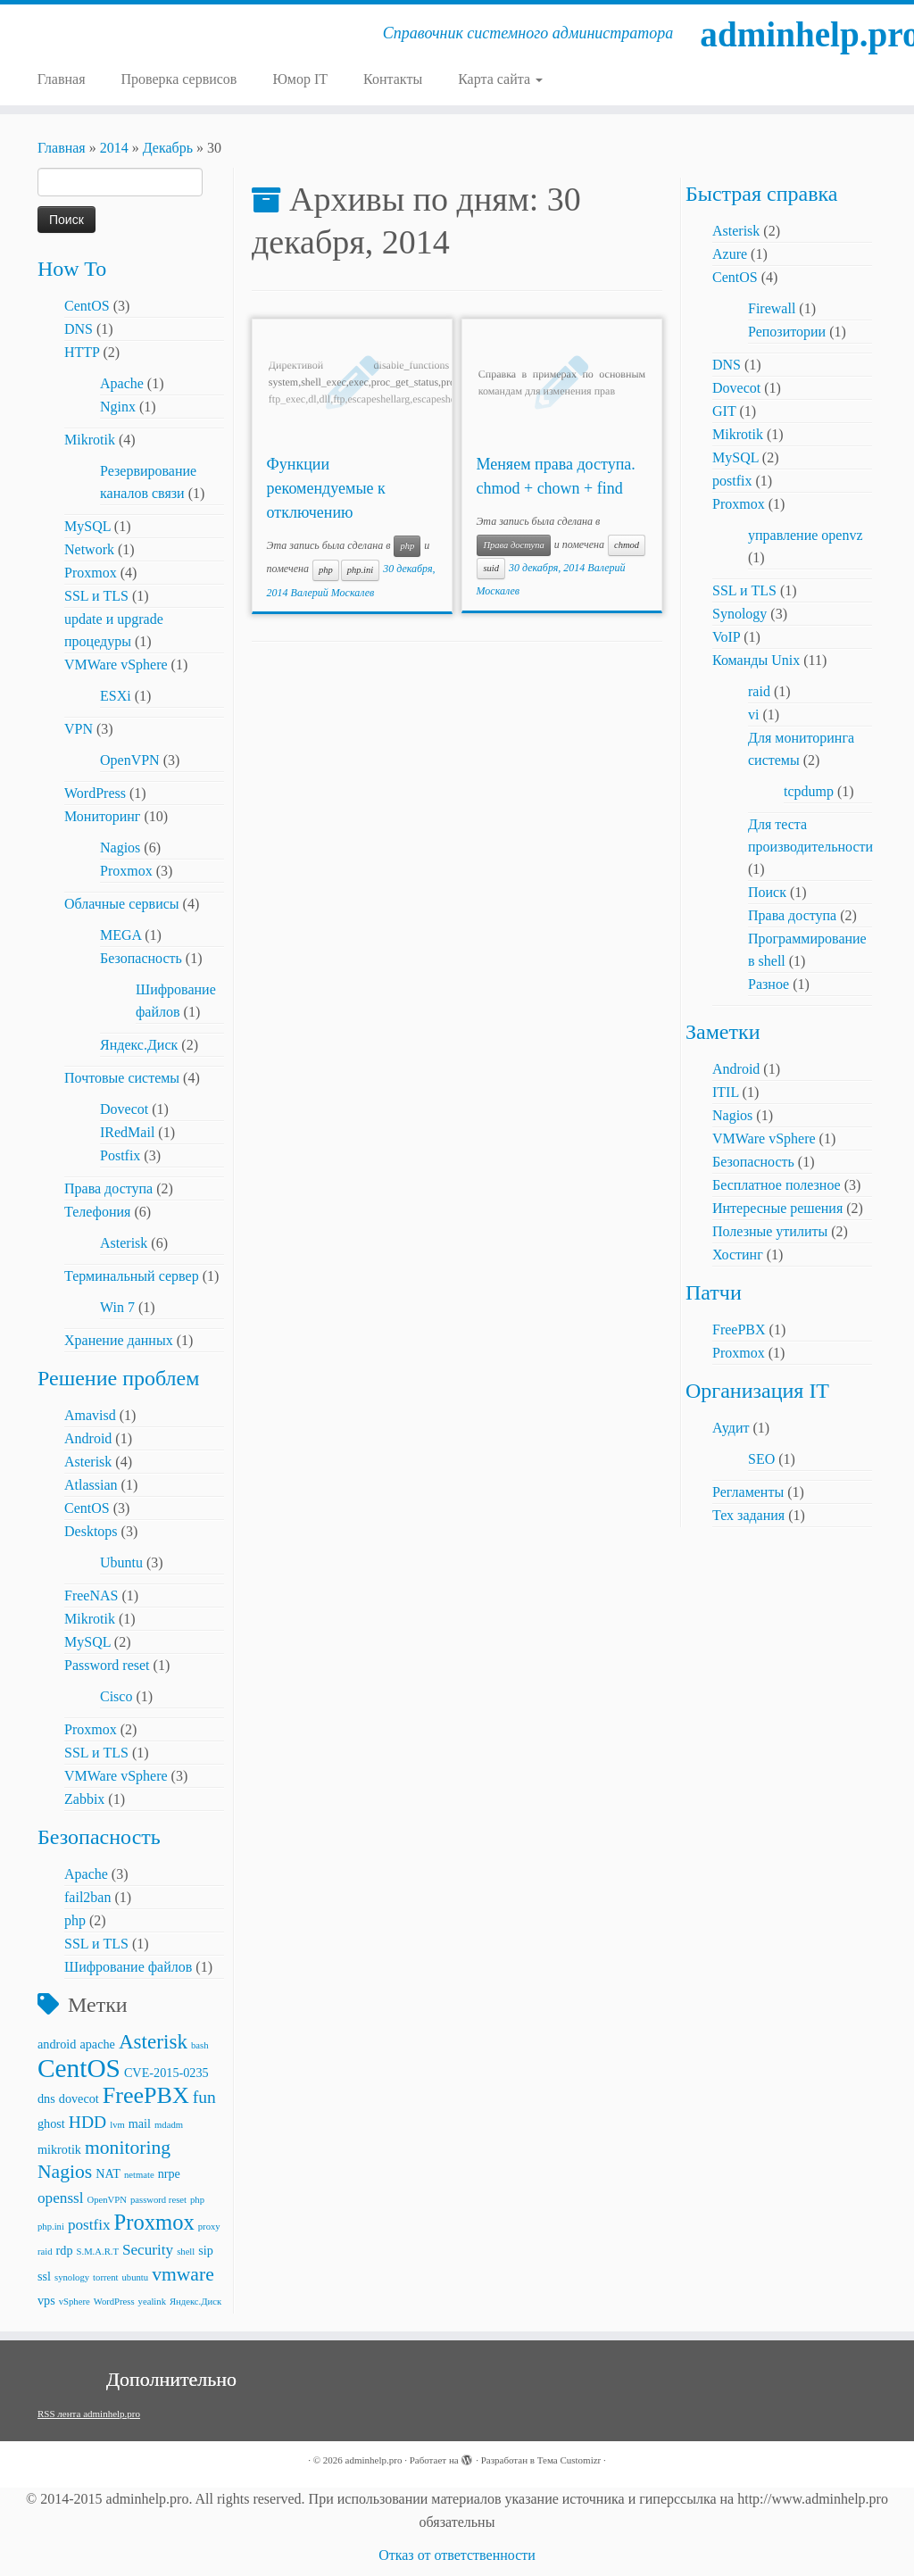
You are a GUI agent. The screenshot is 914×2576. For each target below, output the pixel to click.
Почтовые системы (121, 1077)
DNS (78, 329)
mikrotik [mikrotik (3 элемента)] (59, 2149)
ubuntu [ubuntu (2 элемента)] (135, 2277)
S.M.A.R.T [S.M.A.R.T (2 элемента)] (98, 2251)
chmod (626, 545)
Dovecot (124, 1109)
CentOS (87, 305)
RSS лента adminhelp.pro (88, 2413)
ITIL (725, 1092)
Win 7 (117, 1307)
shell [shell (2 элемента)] (186, 2251)
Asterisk (123, 1243)
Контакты (392, 79)
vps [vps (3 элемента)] (46, 2300)
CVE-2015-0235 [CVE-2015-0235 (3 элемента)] (166, 2072)
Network (89, 549)
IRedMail (127, 1132)
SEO (761, 1459)
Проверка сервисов (179, 79)
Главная (61, 79)
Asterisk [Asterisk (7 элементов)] (153, 2041)
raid (759, 691)
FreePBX (739, 1329)
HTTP (81, 352)
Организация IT (757, 1390)
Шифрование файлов (128, 1966)
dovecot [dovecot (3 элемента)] (79, 2098)
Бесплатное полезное (776, 1184)
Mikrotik (89, 439)
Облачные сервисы (121, 903)
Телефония (97, 1211)
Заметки (723, 1031)
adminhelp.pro (807, 35)
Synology (739, 613)
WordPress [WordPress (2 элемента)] (114, 2301)
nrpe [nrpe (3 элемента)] (169, 2173)
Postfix (120, 1155)
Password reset (107, 1665)
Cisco (116, 1696)
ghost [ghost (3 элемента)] (51, 2123)
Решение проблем (118, 1378)
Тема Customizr (569, 2460)
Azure (729, 254)
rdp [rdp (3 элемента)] (64, 2250)
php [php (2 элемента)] (197, 2200)
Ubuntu (121, 1562)
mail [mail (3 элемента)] (140, 2123)
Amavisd (90, 1415)
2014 (114, 147)
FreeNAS (91, 1595)
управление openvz (805, 535)
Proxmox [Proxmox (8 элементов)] (154, 2222)
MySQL (87, 526)
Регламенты (748, 1492)
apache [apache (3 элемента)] (96, 2044)
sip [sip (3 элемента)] (205, 2250)
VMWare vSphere (116, 664)
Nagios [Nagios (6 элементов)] (64, 2171)
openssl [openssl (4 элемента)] (60, 2198)
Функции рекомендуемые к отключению (326, 488)
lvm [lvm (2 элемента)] (117, 2125)
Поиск (767, 892)
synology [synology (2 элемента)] (71, 2277)
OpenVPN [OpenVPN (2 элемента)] (107, 2200)
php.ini (360, 570)
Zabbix (84, 1799)
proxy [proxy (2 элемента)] (209, 2226)
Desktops (91, 1531)
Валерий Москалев (333, 592)
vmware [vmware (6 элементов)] (183, 2274)
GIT (723, 411)
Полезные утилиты (769, 1231)
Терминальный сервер (131, 1276)
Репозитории (787, 331)
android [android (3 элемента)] (56, 2044)
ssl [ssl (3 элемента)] (44, 2276)
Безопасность (141, 958)
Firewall (771, 308)
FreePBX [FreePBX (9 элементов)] (146, 2095)
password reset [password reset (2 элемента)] (158, 2200)
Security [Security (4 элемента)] (147, 2249)
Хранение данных (118, 1340)
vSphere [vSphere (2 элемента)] (74, 2301)
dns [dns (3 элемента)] (46, 2098)
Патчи (714, 1292)
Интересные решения (777, 1208)
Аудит (730, 1427)
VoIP (726, 636)
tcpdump (809, 791)
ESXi (115, 695)
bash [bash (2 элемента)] (200, 2045)
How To (71, 268)
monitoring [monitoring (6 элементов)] (127, 2147)
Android (88, 1438)
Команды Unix (756, 660)
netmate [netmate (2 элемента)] (139, 2175)
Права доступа (108, 1188)
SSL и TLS (96, 595)
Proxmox (90, 572)
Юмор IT (300, 79)
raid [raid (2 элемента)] (45, 2251)
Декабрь (168, 147)
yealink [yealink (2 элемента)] (152, 2301)
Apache (122, 383)
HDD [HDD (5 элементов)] (87, 2122)
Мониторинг (102, 816)
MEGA (120, 935)
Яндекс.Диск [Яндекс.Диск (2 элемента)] (195, 2301)
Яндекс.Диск (139, 1044)
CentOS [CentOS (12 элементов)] (78, 2068)
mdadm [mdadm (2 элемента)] (168, 2125)
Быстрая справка (761, 193)
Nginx (118, 406)
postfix (732, 480)
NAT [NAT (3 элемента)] (108, 2173)
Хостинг (737, 1254)
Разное (768, 984)
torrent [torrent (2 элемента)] (105, 2277)
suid (491, 568)
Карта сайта (500, 79)
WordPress (95, 793)
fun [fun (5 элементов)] (204, 2097)
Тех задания (748, 1515)
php (75, 1920)
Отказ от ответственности (457, 2555)
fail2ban (87, 1897)
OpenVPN (130, 760)
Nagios (120, 847)
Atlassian (91, 1484)
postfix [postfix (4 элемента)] (89, 2224)
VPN (78, 728)
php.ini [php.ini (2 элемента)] (50, 2226)
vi (753, 714)
